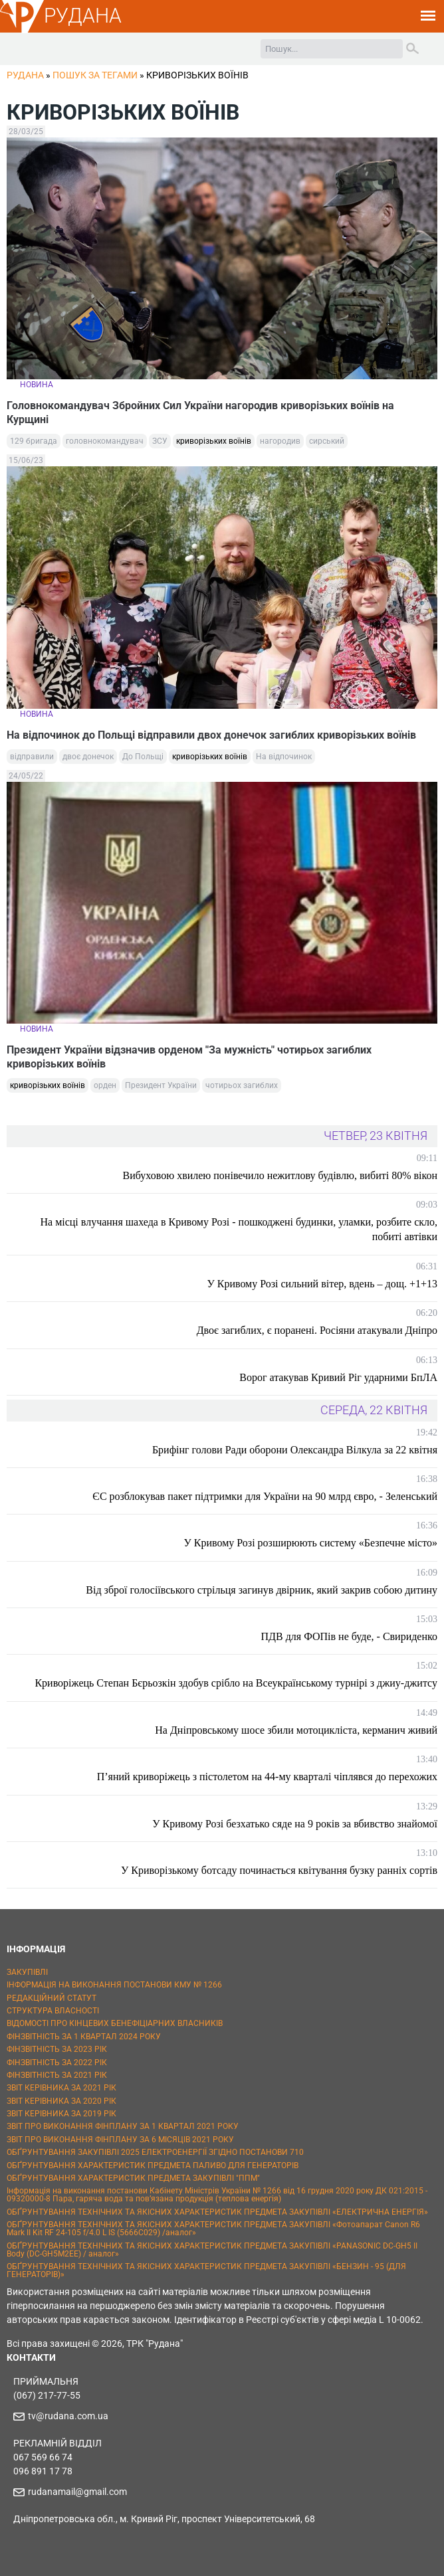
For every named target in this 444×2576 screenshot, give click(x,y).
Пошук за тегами (95, 75)
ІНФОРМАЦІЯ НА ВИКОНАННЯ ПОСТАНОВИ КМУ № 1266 (114, 1984)
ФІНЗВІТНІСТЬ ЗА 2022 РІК (57, 2062)
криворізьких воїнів (213, 441)
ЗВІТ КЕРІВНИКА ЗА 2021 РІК (61, 2087)
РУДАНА (83, 15)
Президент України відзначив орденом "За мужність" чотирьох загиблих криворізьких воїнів (189, 1057)
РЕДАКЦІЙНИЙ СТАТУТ (51, 1998)
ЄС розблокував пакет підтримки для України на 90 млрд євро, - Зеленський (264, 1496)
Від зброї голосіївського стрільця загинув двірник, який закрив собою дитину (261, 1590)
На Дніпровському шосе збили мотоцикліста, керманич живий (296, 1730)
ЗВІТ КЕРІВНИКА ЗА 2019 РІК (61, 2113)
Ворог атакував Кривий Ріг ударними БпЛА (338, 1377)
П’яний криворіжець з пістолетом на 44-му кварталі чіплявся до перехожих (267, 1776)
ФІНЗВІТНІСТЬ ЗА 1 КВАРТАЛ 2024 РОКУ (84, 2036)
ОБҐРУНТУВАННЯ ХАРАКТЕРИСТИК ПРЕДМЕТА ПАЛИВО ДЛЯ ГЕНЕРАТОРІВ (152, 2165)
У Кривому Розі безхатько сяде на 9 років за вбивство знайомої (294, 1823)
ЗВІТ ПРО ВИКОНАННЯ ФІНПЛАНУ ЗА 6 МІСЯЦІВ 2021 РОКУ (120, 2139)
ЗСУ (159, 441)
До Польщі (143, 756)
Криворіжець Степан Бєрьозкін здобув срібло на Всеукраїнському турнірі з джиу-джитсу (236, 1683)
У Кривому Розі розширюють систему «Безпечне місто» (311, 1542)
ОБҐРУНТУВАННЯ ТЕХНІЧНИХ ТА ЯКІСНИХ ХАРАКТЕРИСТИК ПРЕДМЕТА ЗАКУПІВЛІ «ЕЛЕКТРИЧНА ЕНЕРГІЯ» (217, 2212)
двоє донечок (88, 756)
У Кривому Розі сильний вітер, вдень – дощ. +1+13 (322, 1283)
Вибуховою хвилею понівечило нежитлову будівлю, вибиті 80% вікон (280, 1175)
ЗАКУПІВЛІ (27, 1972)
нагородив (280, 441)
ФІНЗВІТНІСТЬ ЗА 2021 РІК (57, 2075)
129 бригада (33, 441)
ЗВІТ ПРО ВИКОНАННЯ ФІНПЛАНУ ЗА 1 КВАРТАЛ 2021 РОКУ (123, 2126)
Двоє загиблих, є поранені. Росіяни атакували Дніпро (317, 1330)
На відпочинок (284, 756)
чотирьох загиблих (241, 1085)
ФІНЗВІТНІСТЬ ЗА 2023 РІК (57, 2049)
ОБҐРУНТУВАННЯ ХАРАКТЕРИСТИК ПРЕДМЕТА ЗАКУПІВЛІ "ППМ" (133, 2178)
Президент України (161, 1085)
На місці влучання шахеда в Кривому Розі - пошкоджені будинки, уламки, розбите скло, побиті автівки (238, 1229)
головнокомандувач (105, 441)
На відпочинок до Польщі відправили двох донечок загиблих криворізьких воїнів (211, 735)
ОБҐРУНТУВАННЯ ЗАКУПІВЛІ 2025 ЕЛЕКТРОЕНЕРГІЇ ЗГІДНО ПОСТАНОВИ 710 (155, 2152)
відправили (32, 756)
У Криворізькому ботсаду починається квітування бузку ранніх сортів (279, 1870)
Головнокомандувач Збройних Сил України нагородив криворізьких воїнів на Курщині (200, 412)
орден (105, 1085)
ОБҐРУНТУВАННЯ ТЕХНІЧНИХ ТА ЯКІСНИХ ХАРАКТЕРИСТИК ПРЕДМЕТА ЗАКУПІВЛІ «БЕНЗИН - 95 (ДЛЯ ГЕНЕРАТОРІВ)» (206, 2270)
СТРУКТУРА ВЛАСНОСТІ (53, 2010)
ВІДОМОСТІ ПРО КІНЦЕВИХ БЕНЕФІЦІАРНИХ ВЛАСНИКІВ (115, 2023)
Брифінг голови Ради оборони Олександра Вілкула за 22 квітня (294, 1449)
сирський (326, 441)
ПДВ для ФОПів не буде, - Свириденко (349, 1636)
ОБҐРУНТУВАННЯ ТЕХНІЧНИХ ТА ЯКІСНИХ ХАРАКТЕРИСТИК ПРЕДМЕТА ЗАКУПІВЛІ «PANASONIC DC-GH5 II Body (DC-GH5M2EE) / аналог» (212, 2249)
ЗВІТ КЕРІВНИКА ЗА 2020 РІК (61, 2101)
